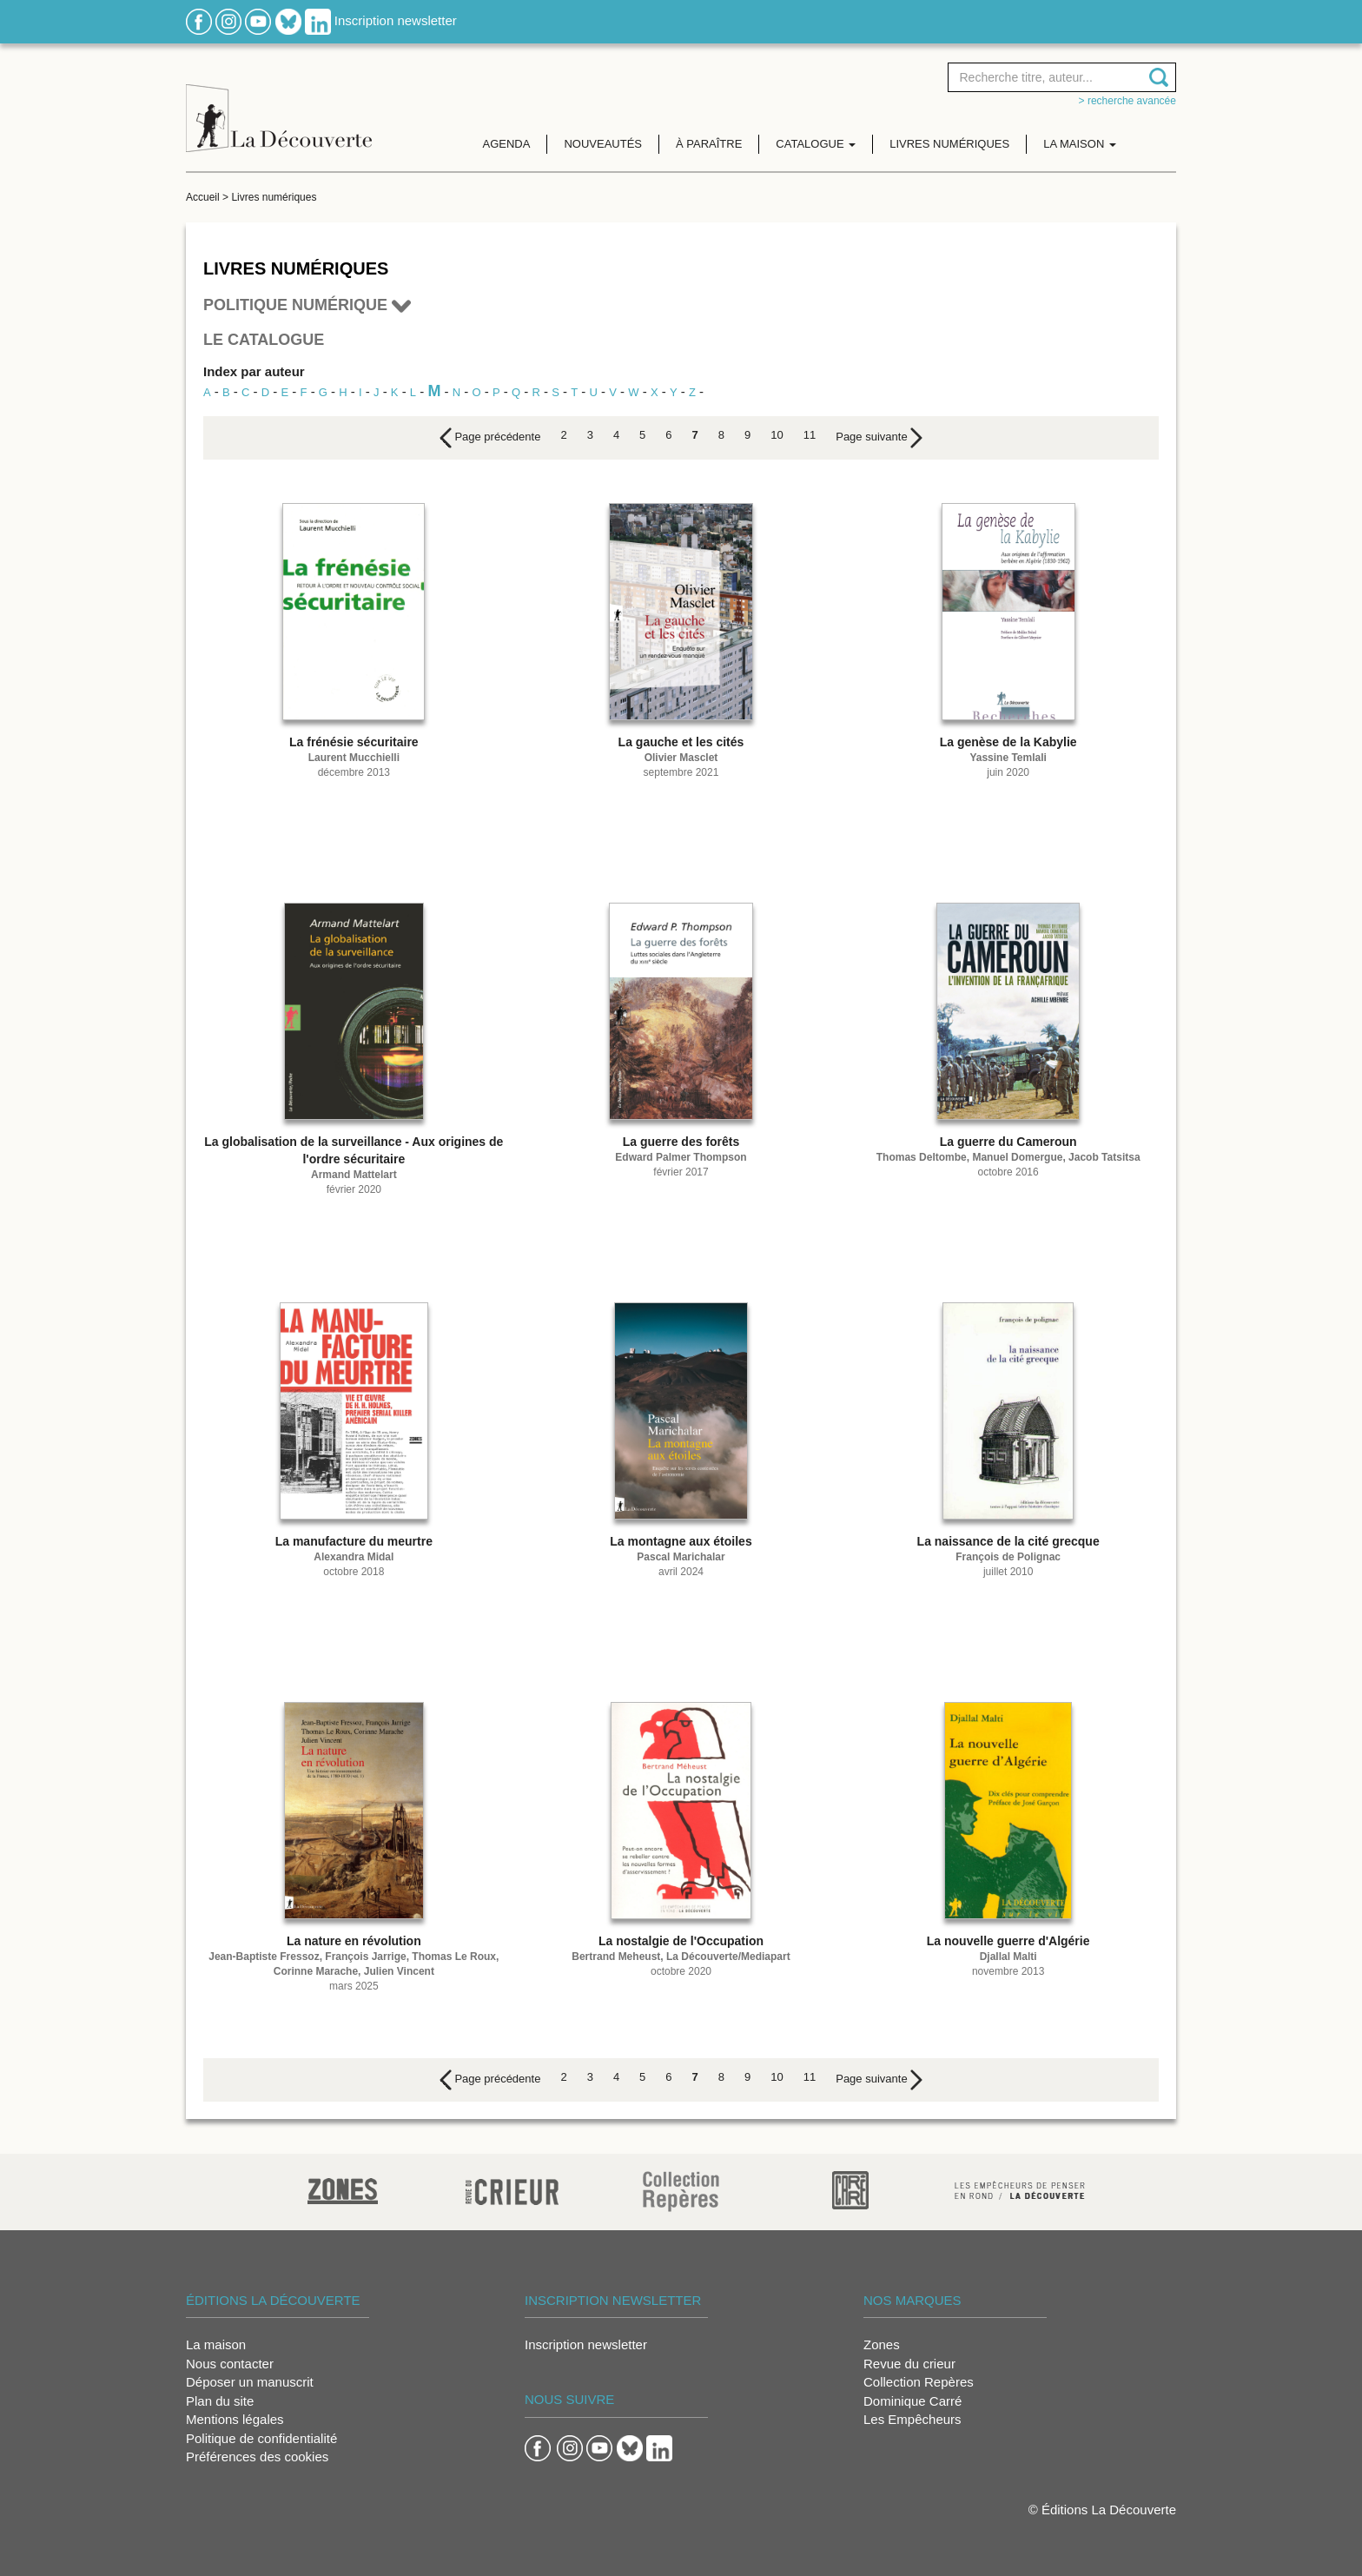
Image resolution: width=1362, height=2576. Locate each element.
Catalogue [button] (816, 143)
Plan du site (220, 2401)
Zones (881, 2344)
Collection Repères (918, 2381)
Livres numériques (949, 143)
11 (809, 434)
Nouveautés (603, 143)
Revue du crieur (909, 2363)
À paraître (709, 143)
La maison (216, 2344)
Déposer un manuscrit (250, 2381)
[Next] (879, 438)
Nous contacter (230, 2363)
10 (776, 434)
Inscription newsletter (395, 20)
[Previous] (490, 438)
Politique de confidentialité (261, 2438)
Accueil (203, 197)
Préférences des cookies (257, 2456)
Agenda (507, 143)
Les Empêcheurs (912, 2419)
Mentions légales (235, 2419)
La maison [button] (1079, 143)
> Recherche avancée (1127, 101)
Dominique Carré (912, 2401)
